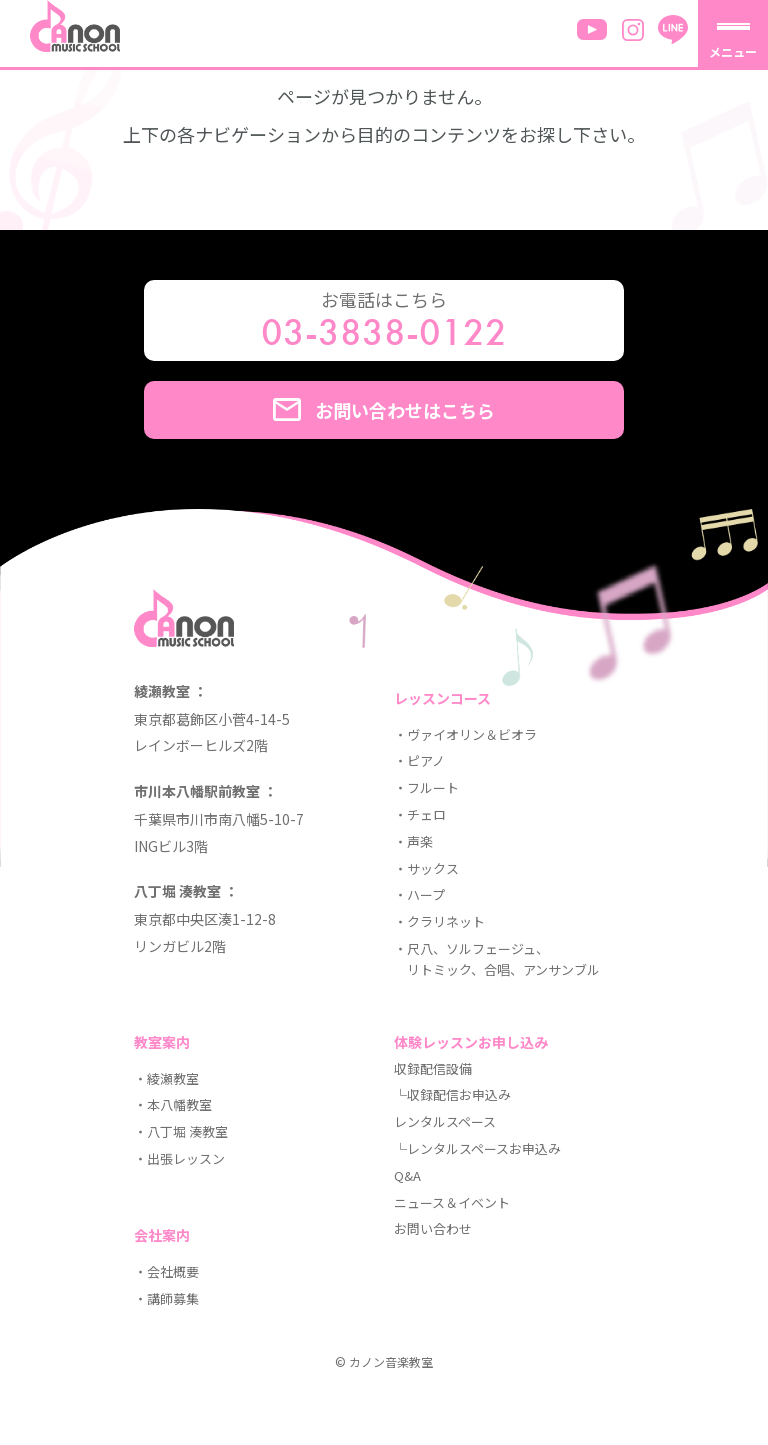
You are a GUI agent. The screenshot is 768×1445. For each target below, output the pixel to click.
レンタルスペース (445, 1121)
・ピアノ (419, 760)
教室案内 (162, 1042)
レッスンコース (442, 698)
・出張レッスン (179, 1158)
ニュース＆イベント (452, 1202)
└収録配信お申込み (452, 1094)
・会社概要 (166, 1271)
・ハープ (419, 894)
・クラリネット (439, 921)
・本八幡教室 (173, 1104)
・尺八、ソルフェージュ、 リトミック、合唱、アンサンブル (497, 959)
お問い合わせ (433, 1228)
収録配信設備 (433, 1068)
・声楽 (413, 841)
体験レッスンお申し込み (471, 1042)
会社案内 (162, 1235)
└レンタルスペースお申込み (477, 1148)
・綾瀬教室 (166, 1078)
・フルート (426, 787)
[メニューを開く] (733, 35)
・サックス (426, 868)
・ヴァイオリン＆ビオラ (465, 734)
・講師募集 (166, 1298)
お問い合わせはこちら (384, 410)
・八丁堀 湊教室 (181, 1131)
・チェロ (420, 814)
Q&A (407, 1175)
